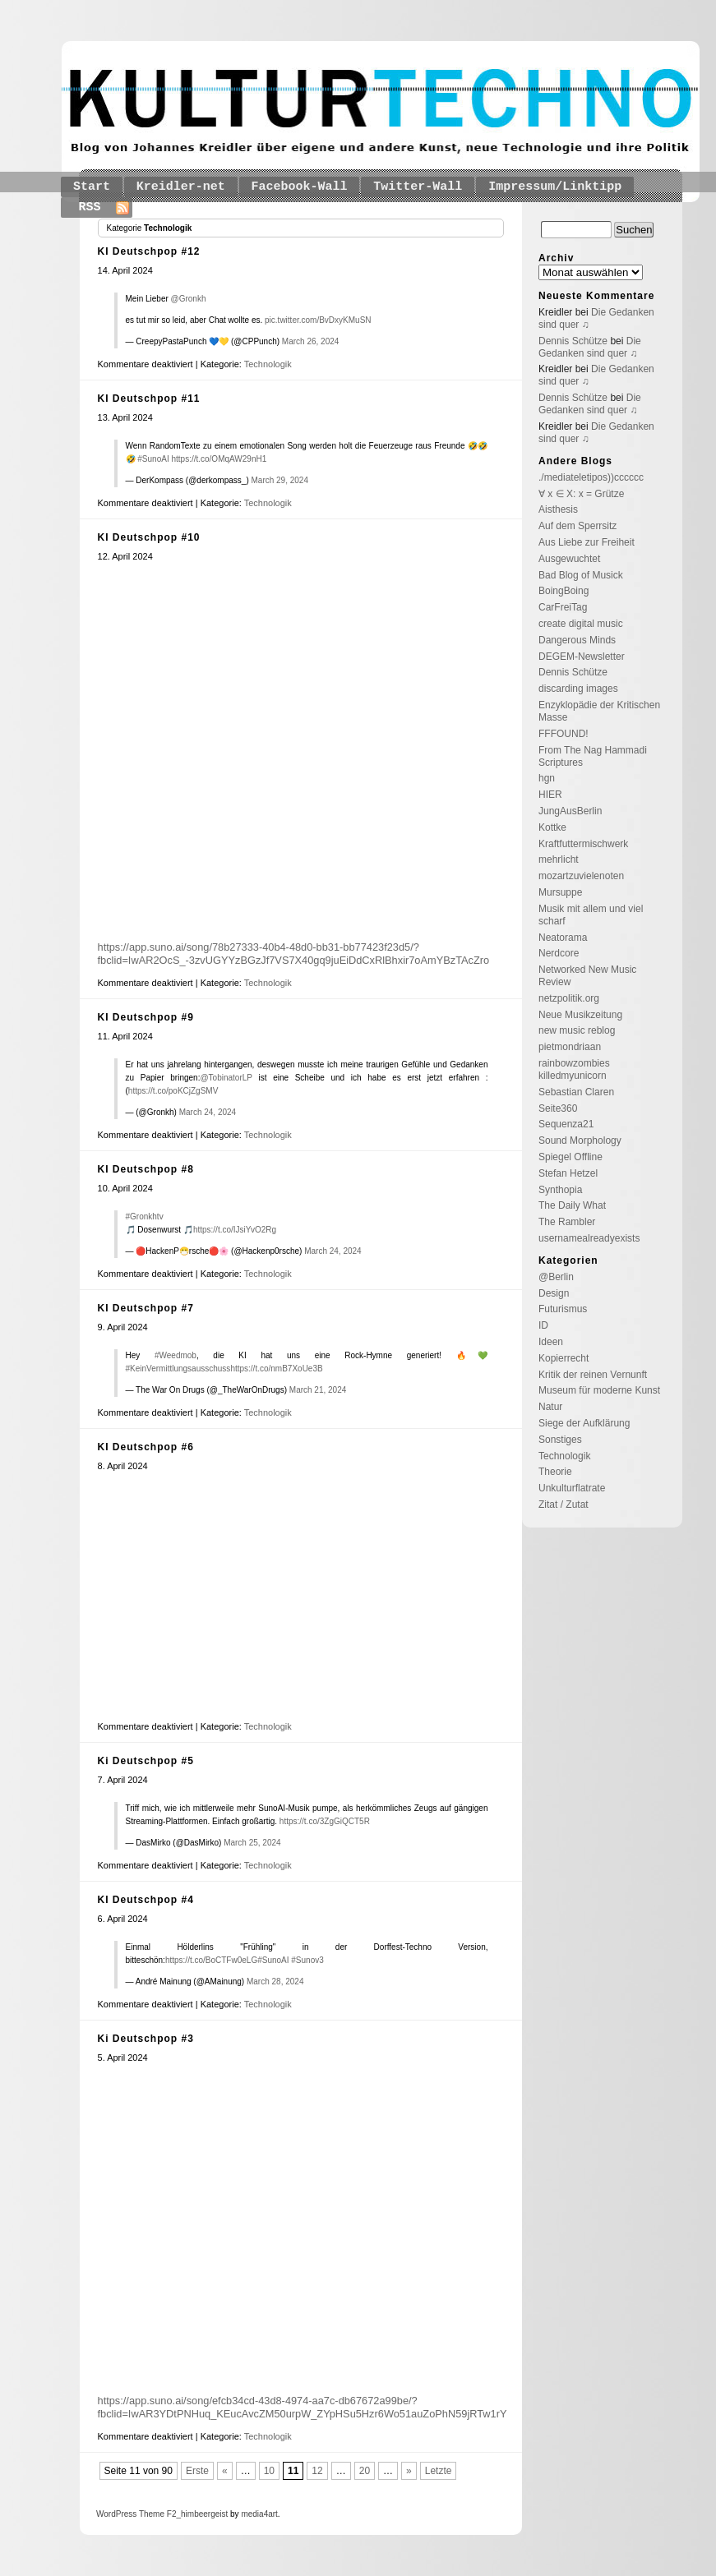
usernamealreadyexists (589, 1238)
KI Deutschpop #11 (149, 398)
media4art (259, 2513)
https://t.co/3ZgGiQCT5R (324, 1821)
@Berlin (556, 1277)
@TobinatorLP (226, 1077)
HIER (550, 794)
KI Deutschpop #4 (146, 1900)
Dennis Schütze (572, 341)
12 (317, 2471)
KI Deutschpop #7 (146, 1308)
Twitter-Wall (417, 187)
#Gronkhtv (145, 1216)
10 (269, 2471)
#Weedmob (175, 1355)
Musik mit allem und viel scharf (590, 915)
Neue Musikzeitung (580, 1015)
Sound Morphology (579, 1140)
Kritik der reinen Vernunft (592, 1374)
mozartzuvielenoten (581, 876)
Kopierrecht (563, 1358)
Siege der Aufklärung (584, 1423)
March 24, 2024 (208, 1112)
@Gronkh (188, 298)
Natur (550, 1406)
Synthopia (560, 1190)
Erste (197, 2471)
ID (543, 1325)
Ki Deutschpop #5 (146, 1761)
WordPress (116, 2513)
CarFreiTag (562, 607)
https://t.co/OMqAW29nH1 (218, 458)
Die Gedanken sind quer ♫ (589, 347)
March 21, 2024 (318, 1389)
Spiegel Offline (570, 1157)
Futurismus (562, 1309)
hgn (546, 778)
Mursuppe (560, 892)
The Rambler (566, 1222)
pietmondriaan (569, 1047)
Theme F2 (156, 2513)
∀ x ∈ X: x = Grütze (581, 494)
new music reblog (576, 1030)
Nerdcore (558, 953)
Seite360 (557, 1108)
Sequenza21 (566, 1124)
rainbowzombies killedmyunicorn (574, 1069)
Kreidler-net (180, 187)
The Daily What (572, 1205)
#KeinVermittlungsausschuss (178, 1368)
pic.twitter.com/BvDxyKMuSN (318, 320)
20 (364, 2471)
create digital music (580, 623)
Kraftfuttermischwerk (583, 844)
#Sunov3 (307, 1960)
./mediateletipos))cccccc (591, 477)
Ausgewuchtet (569, 559)
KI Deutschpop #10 (149, 537)
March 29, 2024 (280, 480)
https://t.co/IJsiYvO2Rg (234, 1229)
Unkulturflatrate (571, 1488)
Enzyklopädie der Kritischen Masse (599, 711)
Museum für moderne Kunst (599, 1390)
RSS (90, 207)
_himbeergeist (202, 2513)
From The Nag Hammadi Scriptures (592, 756)
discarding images (578, 688)
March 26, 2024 (311, 341)
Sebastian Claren (576, 1092)
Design (553, 1293)
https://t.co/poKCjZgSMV (173, 1090)
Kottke (552, 827)
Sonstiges (560, 1439)
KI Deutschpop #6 (146, 1447)
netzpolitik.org (568, 998)
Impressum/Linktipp (554, 187)
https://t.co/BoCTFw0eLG (211, 1960)
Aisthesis (558, 509)
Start (91, 187)
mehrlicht (558, 859)
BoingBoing (563, 591)
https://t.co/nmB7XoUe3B (276, 1368)
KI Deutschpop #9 (146, 1017)
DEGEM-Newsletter (581, 656)
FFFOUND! (563, 734)
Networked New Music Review (587, 976)
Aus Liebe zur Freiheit (586, 542)
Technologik (268, 364)
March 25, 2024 (252, 1842)
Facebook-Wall (300, 187)
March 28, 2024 (275, 1981)
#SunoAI (153, 458)
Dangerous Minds (577, 640)
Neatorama (562, 937)
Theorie (555, 1471)
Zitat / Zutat (563, 1504)
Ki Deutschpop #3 (146, 2038)
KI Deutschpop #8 (146, 1169)
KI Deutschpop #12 (149, 251)
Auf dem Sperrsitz (577, 526)
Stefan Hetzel (568, 1173)
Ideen (550, 1342)
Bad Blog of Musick (580, 575)
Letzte (438, 2471)
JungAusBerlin (570, 811)
